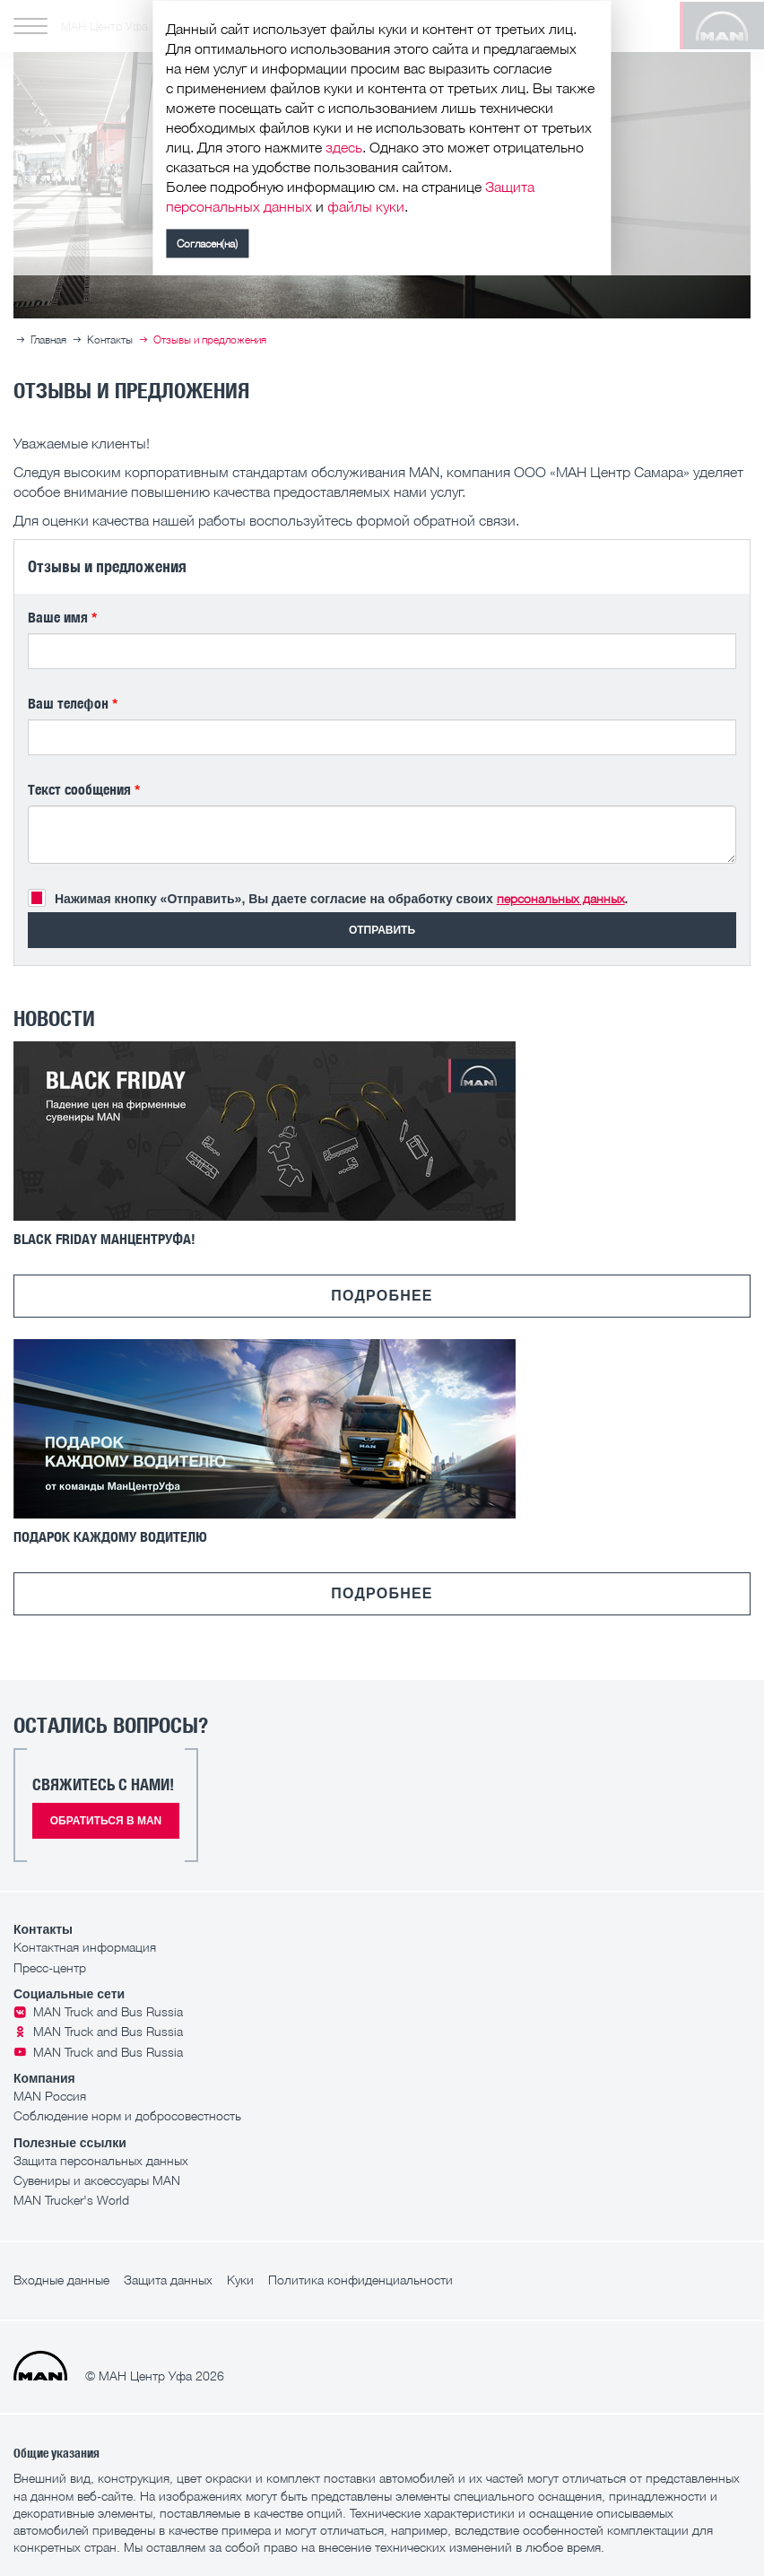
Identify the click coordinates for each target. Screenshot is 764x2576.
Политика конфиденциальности (360, 2279)
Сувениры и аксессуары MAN (96, 2180)
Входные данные (61, 2279)
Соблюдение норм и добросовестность (127, 2115)
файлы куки (365, 210)
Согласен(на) (207, 247)
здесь (344, 151)
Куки (240, 2279)
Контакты (110, 339)
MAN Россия (49, 2095)
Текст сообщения (84, 789)
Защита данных (168, 2279)
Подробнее (382, 1295)
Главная (48, 339)
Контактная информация (84, 1946)
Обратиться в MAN (106, 1821)
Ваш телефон (72, 703)
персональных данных (561, 898)
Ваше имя (62, 617)
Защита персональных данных (100, 2160)
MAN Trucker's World (71, 2199)
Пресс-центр (49, 1967)
